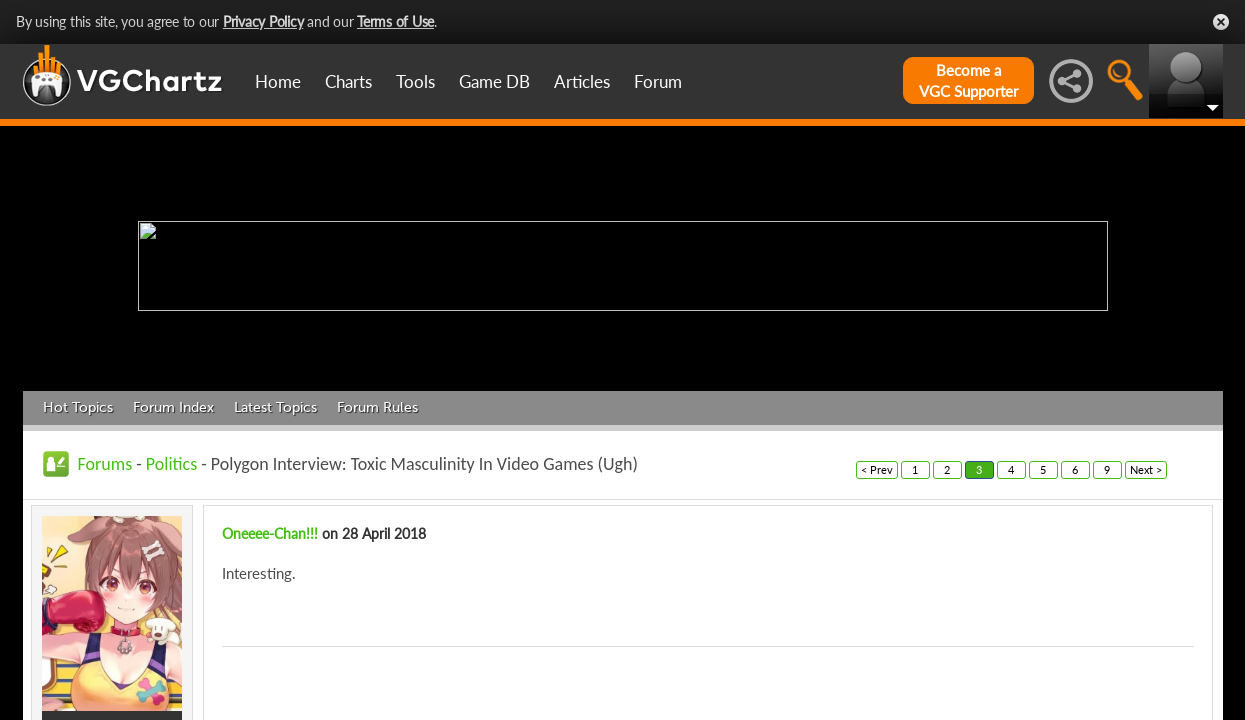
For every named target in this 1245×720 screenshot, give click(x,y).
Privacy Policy (263, 21)
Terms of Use (395, 21)
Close (1221, 22)
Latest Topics (275, 407)
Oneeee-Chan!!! (270, 533)
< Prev (877, 469)
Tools (415, 81)
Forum (658, 81)
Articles (582, 81)
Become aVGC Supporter (968, 80)
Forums (105, 464)
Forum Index (173, 407)
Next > (1146, 469)
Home (278, 81)
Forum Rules (377, 407)
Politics (171, 464)
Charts (348, 81)
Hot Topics (78, 407)
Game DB (494, 81)
